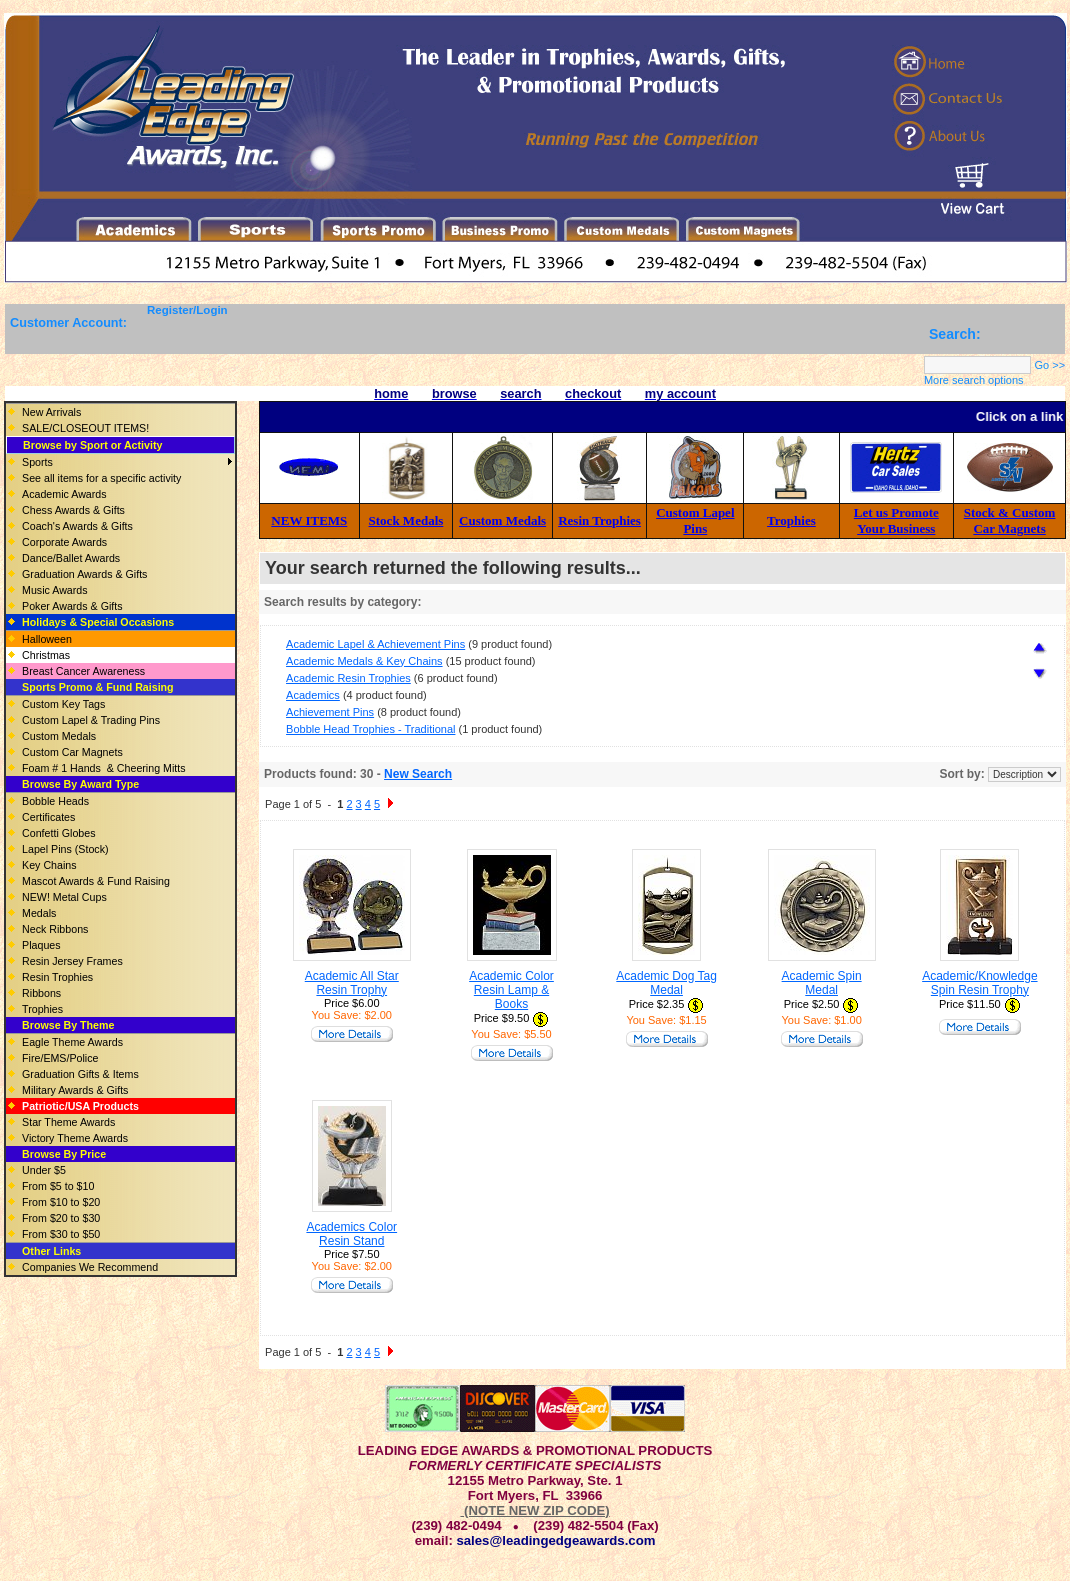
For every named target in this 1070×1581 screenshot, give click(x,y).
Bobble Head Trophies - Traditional (370, 729)
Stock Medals (406, 520)
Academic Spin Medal (822, 983)
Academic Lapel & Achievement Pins (375, 644)
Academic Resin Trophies (348, 678)
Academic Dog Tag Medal (666, 983)
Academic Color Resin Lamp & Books (511, 990)
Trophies (791, 520)
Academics (313, 695)
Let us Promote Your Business (896, 520)
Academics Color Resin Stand (351, 1234)
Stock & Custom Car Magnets (1010, 520)
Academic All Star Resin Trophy (352, 983)
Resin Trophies (599, 520)
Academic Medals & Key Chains (364, 661)
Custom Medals (502, 520)
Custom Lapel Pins (695, 520)
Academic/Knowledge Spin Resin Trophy (979, 983)
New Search (418, 774)
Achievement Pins (330, 712)
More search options (974, 380)
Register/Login (187, 310)
